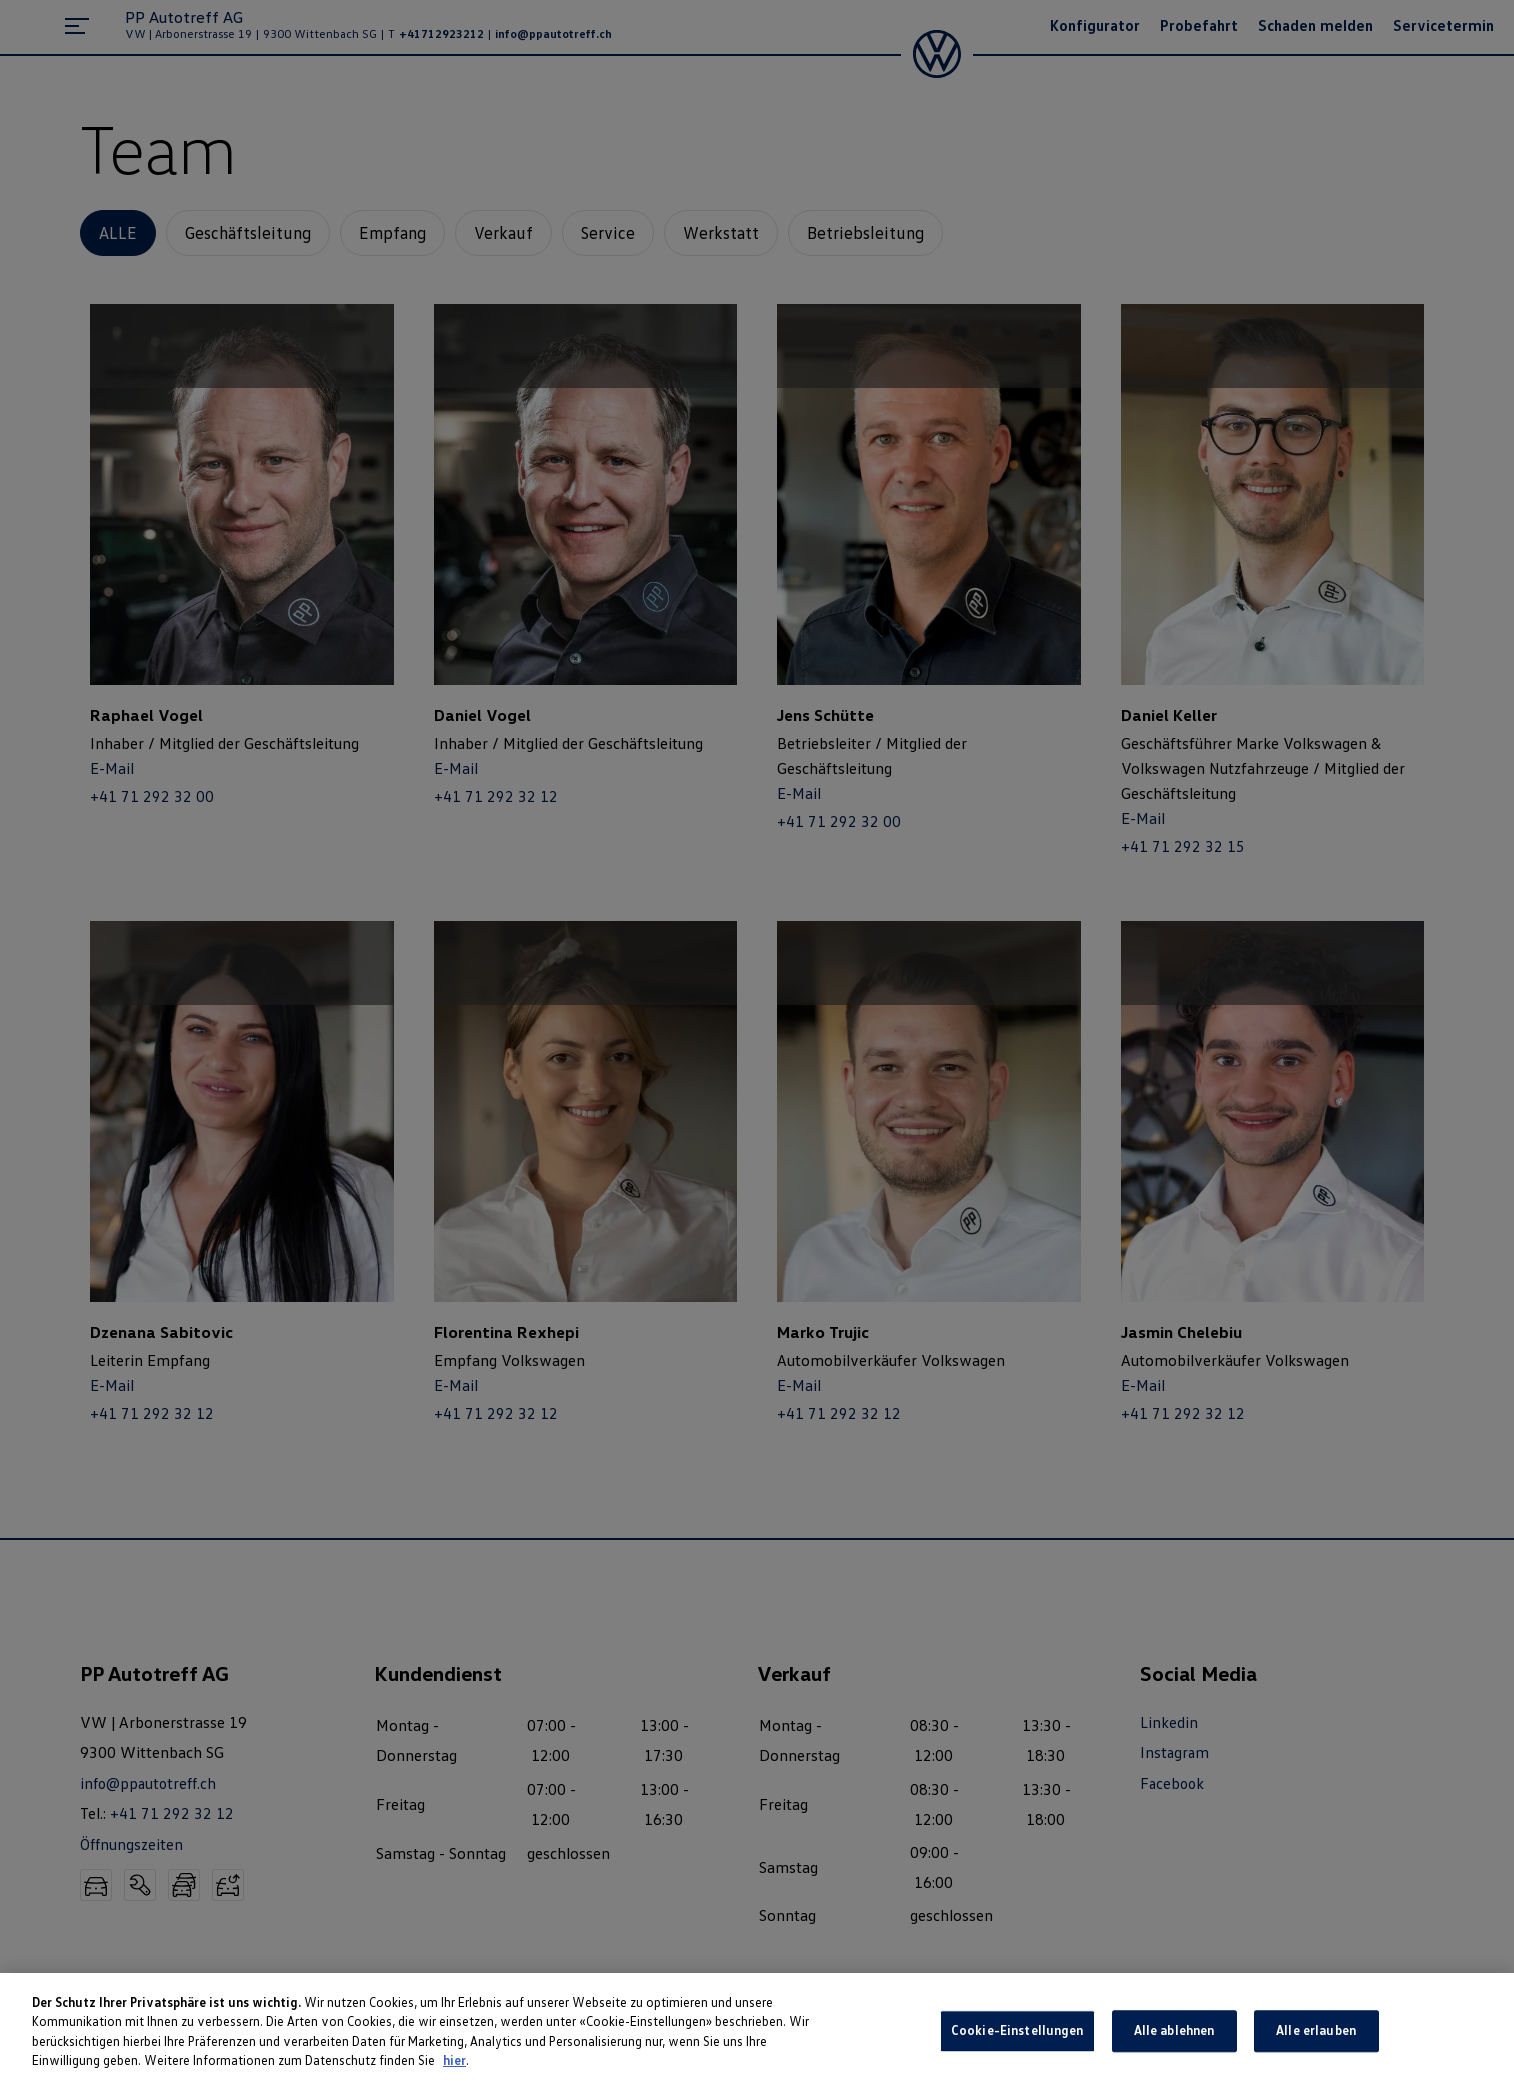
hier (454, 2060)
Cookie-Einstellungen (1017, 2031)
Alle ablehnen (1174, 2031)
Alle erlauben (1316, 2031)
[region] (757, 2033)
